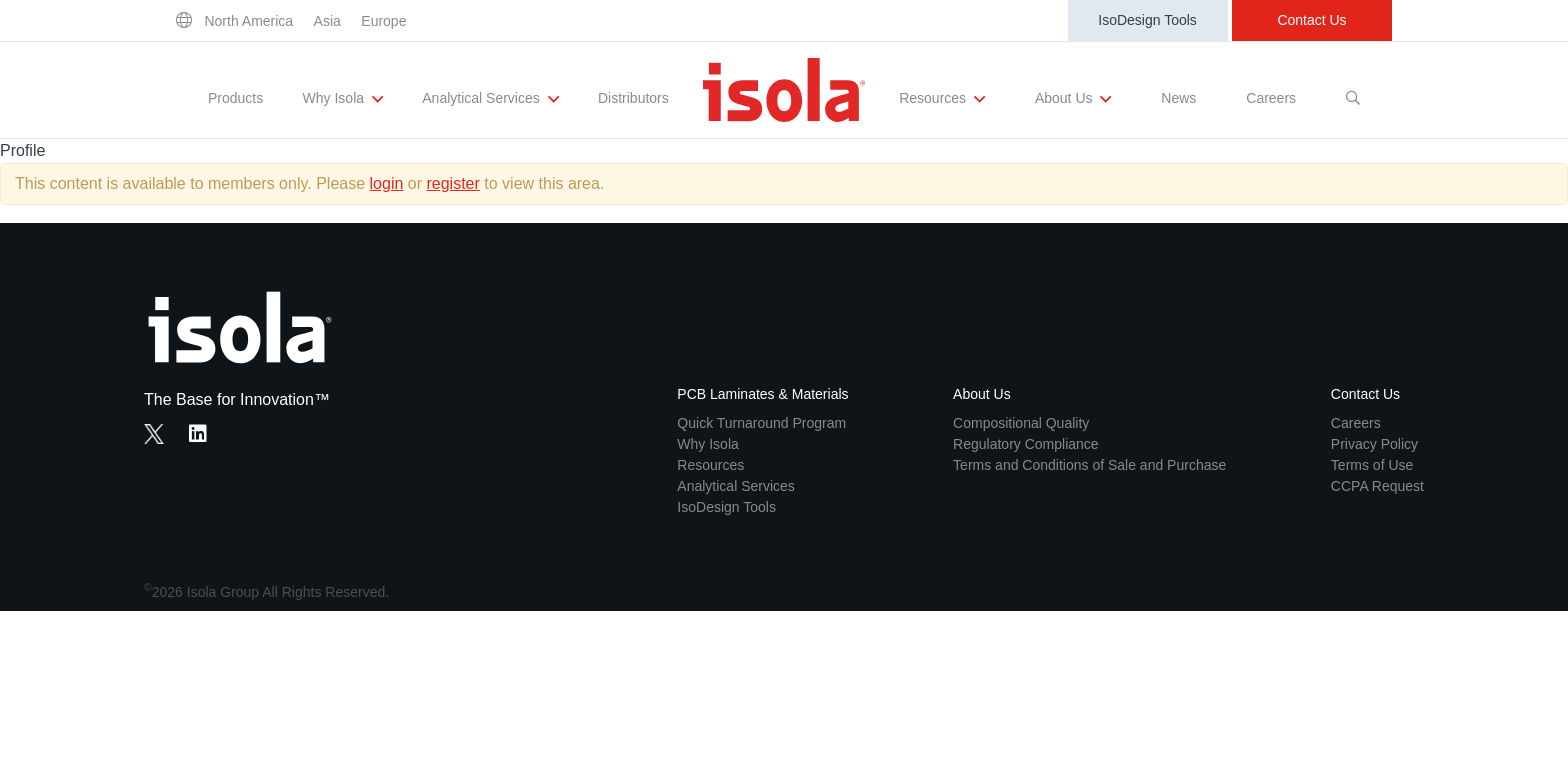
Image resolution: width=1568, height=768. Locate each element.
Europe (383, 21)
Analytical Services (490, 99)
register (452, 183)
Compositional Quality (1021, 423)
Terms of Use (1372, 465)
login (387, 183)
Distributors (633, 98)
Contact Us (1311, 20)
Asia (327, 21)
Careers (1271, 98)
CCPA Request (1377, 486)
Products (235, 98)
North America (248, 21)
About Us (1073, 99)
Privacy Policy (1374, 444)
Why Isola (343, 99)
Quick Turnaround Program (761, 423)
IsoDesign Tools (1147, 20)
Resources (942, 99)
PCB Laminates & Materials (762, 394)
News (1178, 98)
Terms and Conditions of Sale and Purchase (1089, 465)
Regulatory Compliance (1026, 444)
